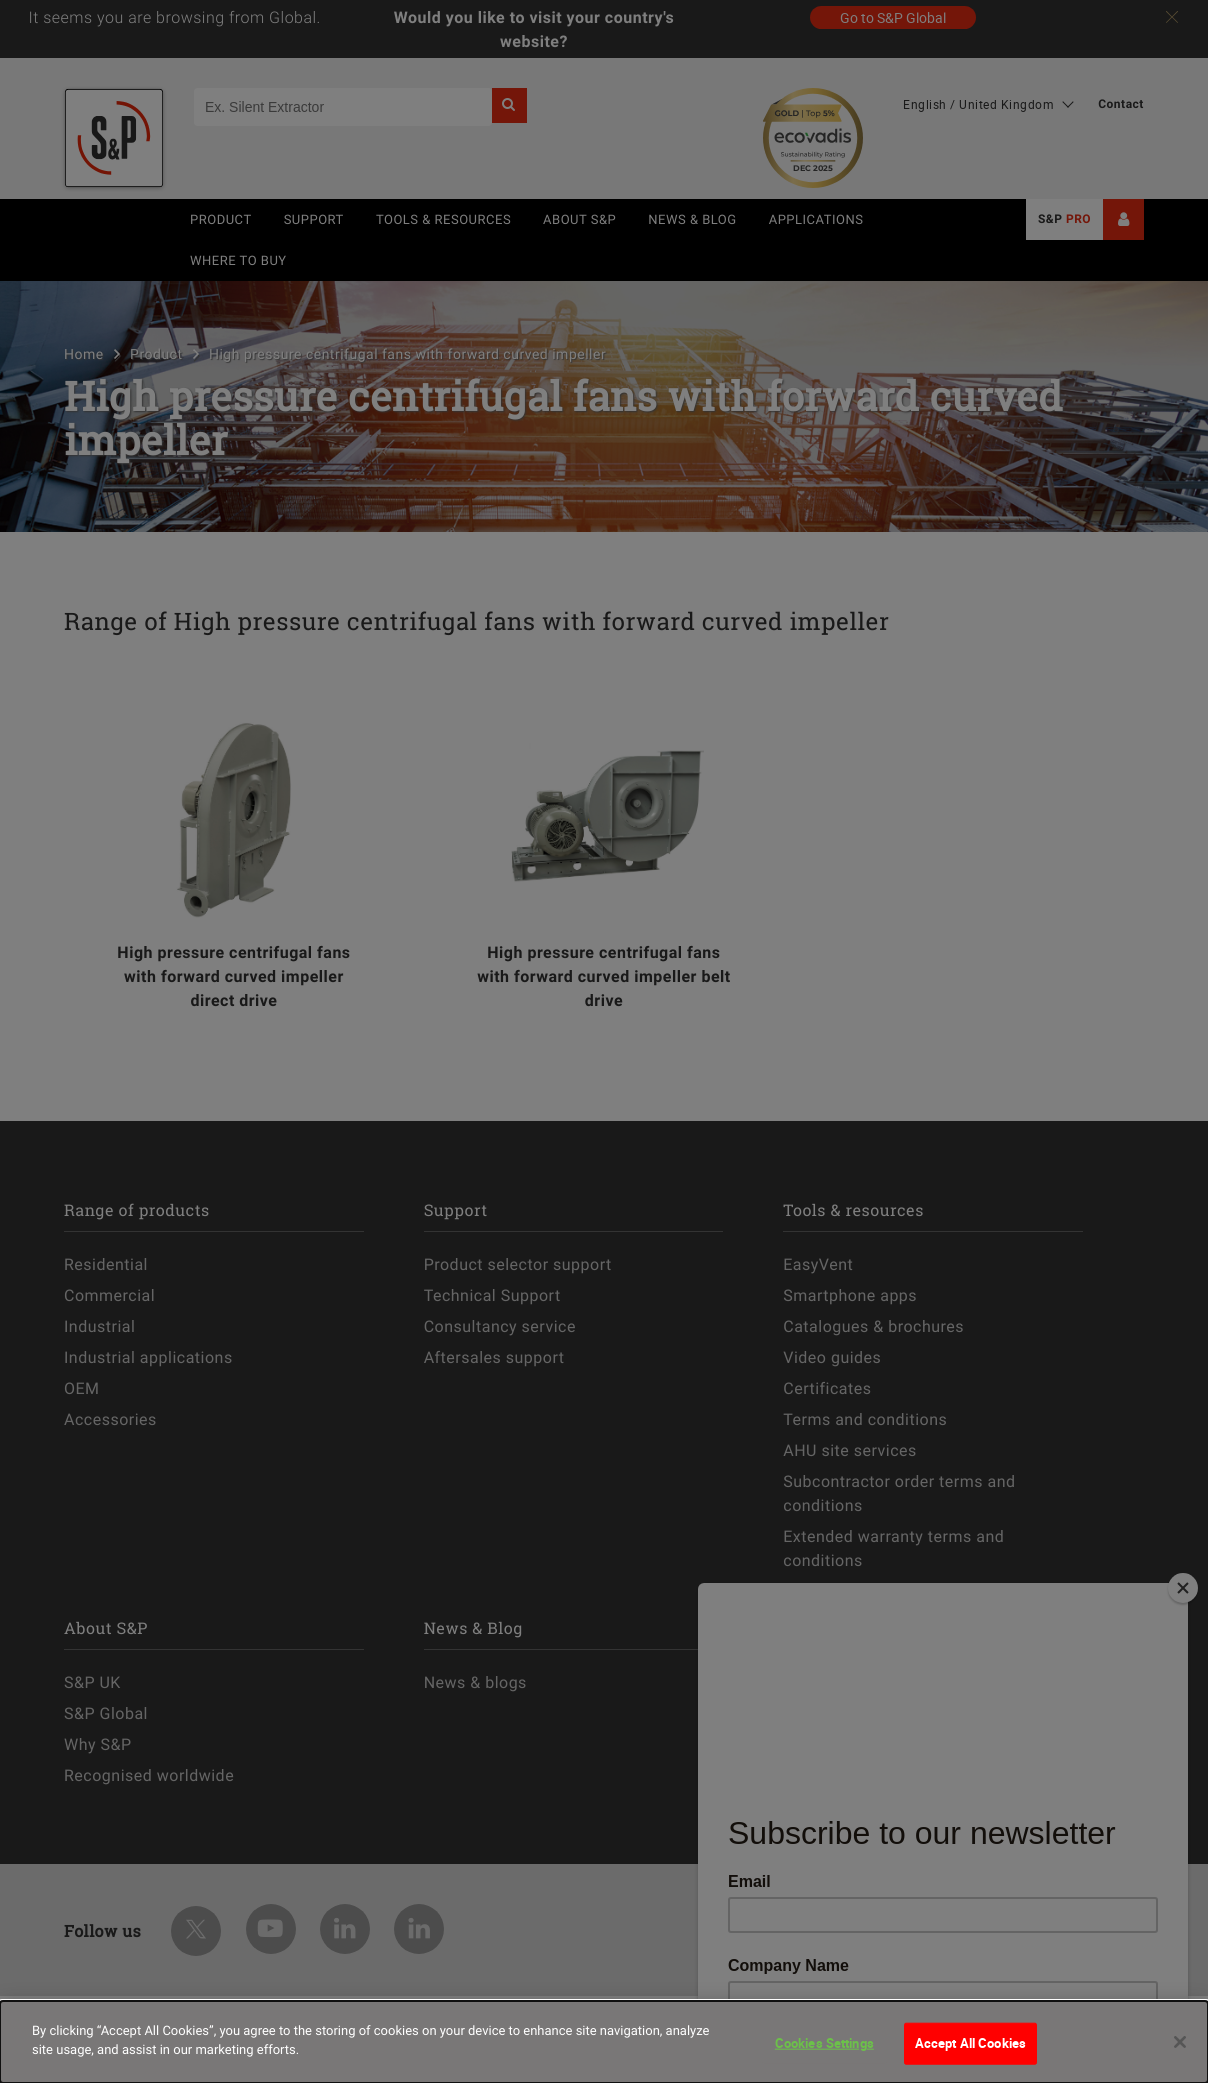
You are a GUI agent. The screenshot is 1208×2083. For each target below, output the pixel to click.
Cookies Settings (824, 2043)
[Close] (1180, 2042)
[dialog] (604, 2042)
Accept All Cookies (970, 2043)
